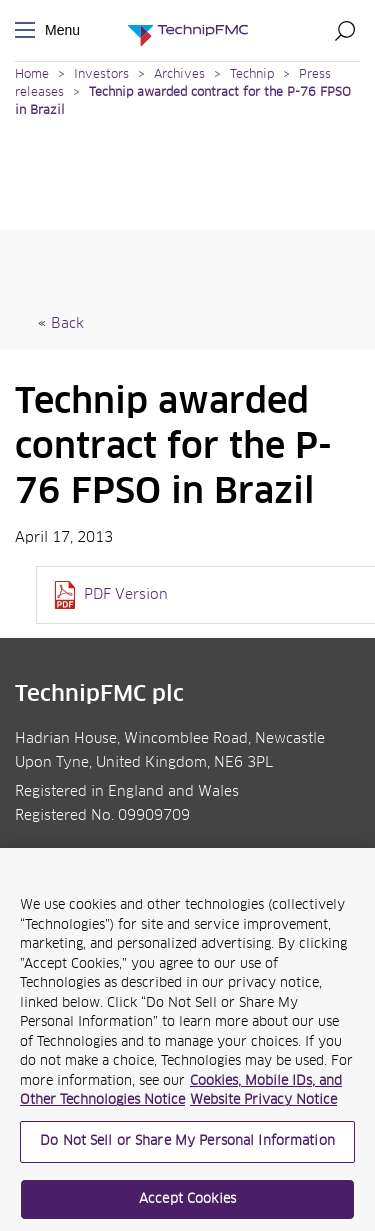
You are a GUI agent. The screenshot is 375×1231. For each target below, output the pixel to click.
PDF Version (126, 595)
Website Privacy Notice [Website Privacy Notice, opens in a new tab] (263, 1106)
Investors (101, 75)
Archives (179, 75)
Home (32, 75)
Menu (29, 30)
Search (345, 30)
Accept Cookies (187, 1204)
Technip (252, 75)
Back (67, 324)
